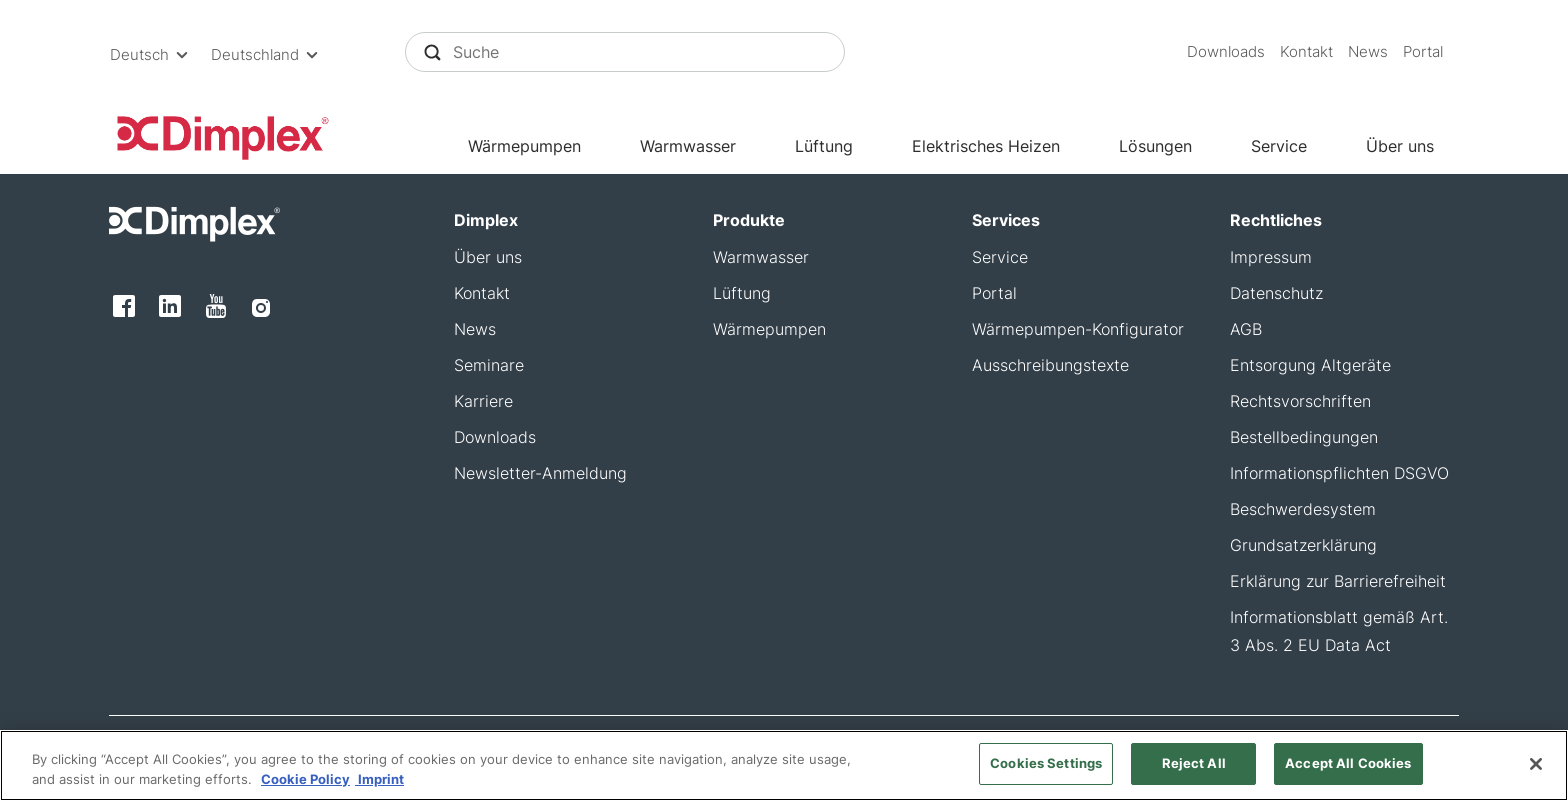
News (1368, 51)
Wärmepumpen (524, 146)
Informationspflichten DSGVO (1339, 473)
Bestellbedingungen (1304, 437)
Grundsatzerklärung (1303, 545)
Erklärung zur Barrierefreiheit (1338, 581)
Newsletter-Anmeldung (540, 473)
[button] (152, 55)
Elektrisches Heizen (986, 146)
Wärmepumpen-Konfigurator (1078, 329)
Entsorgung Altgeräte (1310, 365)
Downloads (1226, 51)
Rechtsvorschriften (1300, 401)
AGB (1246, 329)
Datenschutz (1276, 293)
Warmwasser (688, 146)
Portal (1423, 51)
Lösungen (1155, 146)
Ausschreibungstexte (1050, 365)
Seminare (489, 365)
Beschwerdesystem (1303, 509)
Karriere (483, 401)
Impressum (1271, 257)
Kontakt (1306, 51)
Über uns (1400, 146)
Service (1279, 146)
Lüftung (824, 146)
